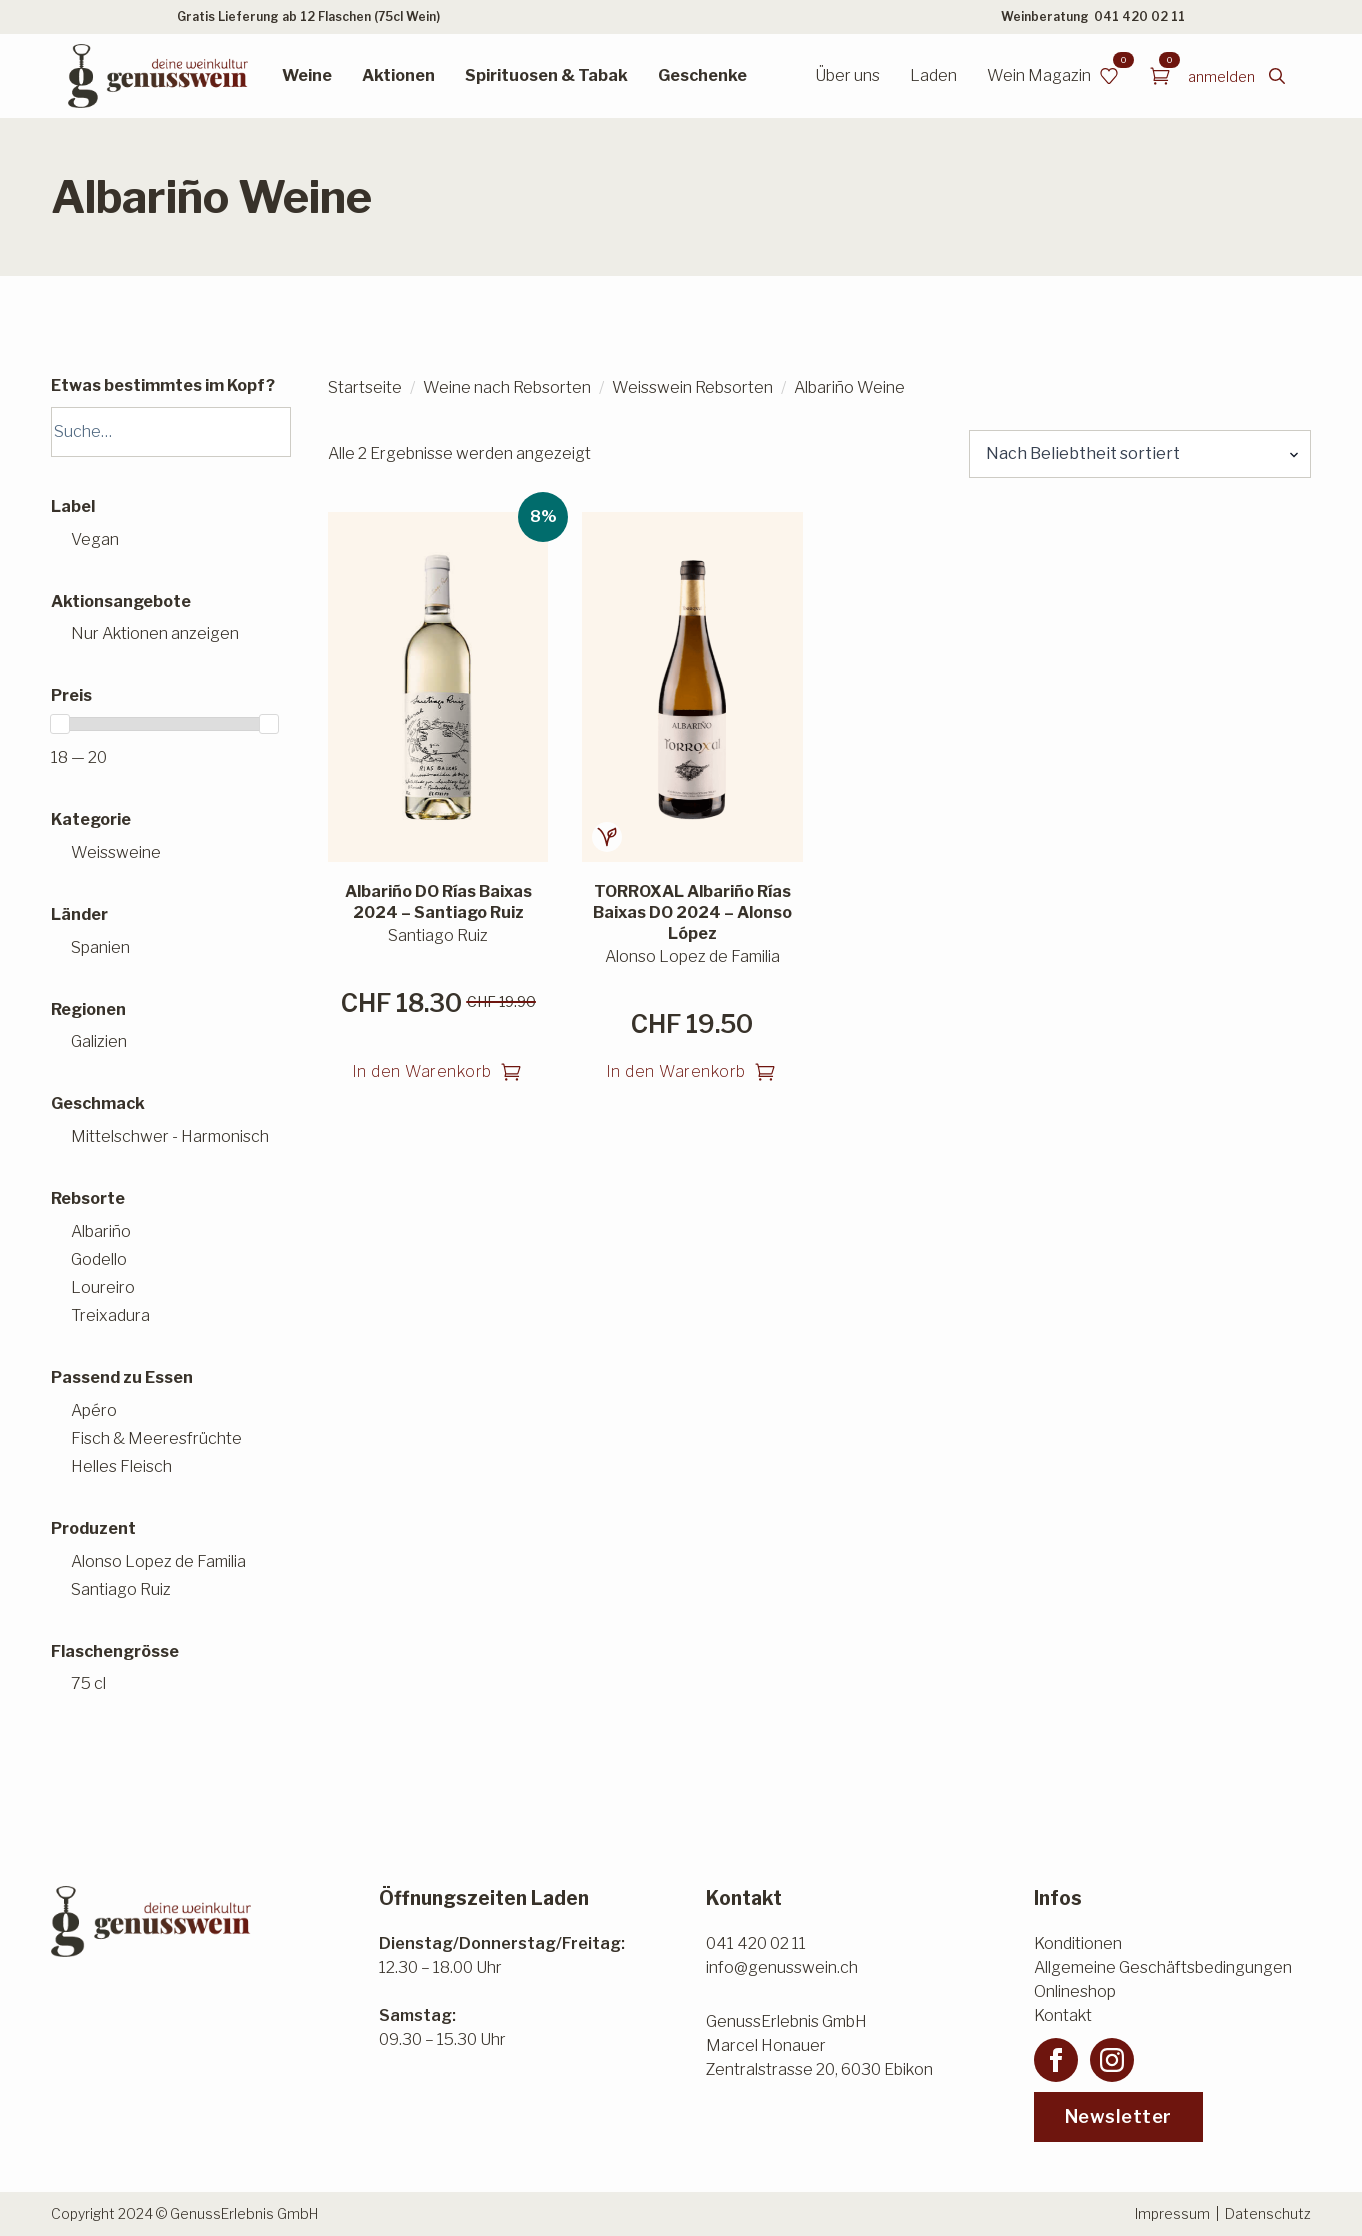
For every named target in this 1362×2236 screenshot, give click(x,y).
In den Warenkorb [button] (422, 1071)
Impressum (1172, 2213)
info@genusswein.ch (782, 1967)
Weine (307, 75)
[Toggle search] (1277, 76)
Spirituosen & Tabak (546, 75)
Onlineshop (1075, 1991)
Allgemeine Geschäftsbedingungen (1163, 1967)
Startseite (365, 387)
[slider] (60, 724)
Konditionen (1078, 1943)
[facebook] (1056, 2060)
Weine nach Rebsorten (507, 387)
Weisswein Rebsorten (692, 387)
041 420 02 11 (1139, 16)
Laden (933, 75)
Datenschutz (1268, 2213)
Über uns (847, 75)
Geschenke (702, 75)
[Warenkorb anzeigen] (1160, 76)
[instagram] (1112, 2060)
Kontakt (1063, 2015)
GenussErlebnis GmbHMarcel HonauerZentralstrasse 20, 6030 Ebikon (819, 2045)
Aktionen (398, 75)
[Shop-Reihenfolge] (1140, 454)
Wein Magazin (1039, 75)
